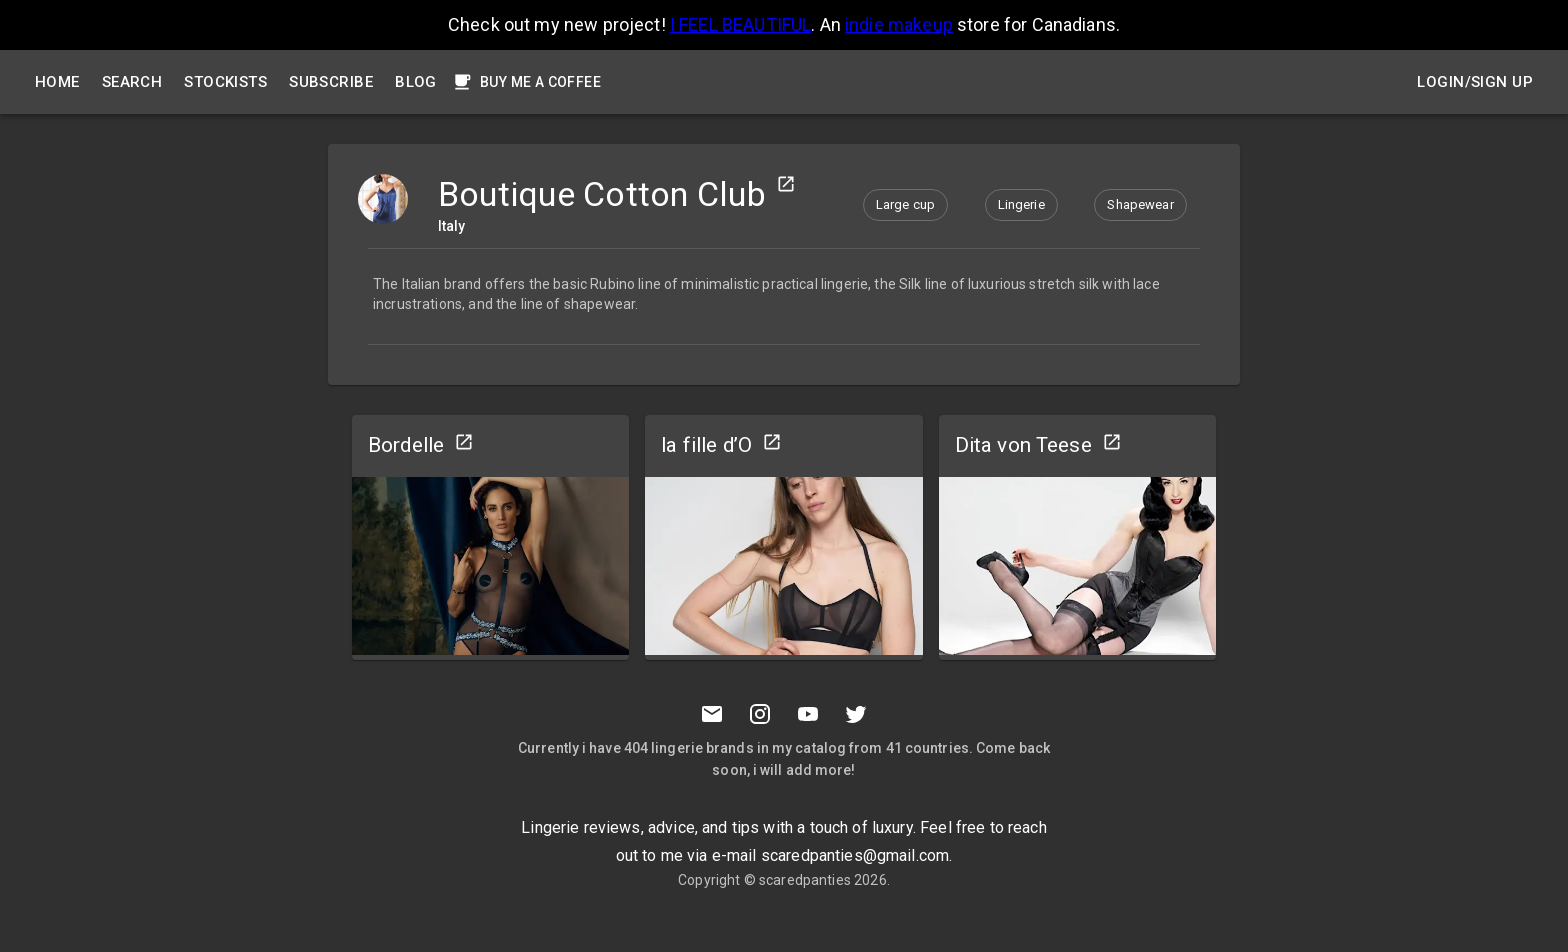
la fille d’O (706, 445)
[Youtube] (808, 714)
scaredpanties (805, 880)
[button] (905, 205)
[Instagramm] (760, 714)
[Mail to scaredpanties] (712, 714)
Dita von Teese (1023, 445)
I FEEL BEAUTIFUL (740, 24)
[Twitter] (856, 714)
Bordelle (406, 445)
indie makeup (899, 24)
